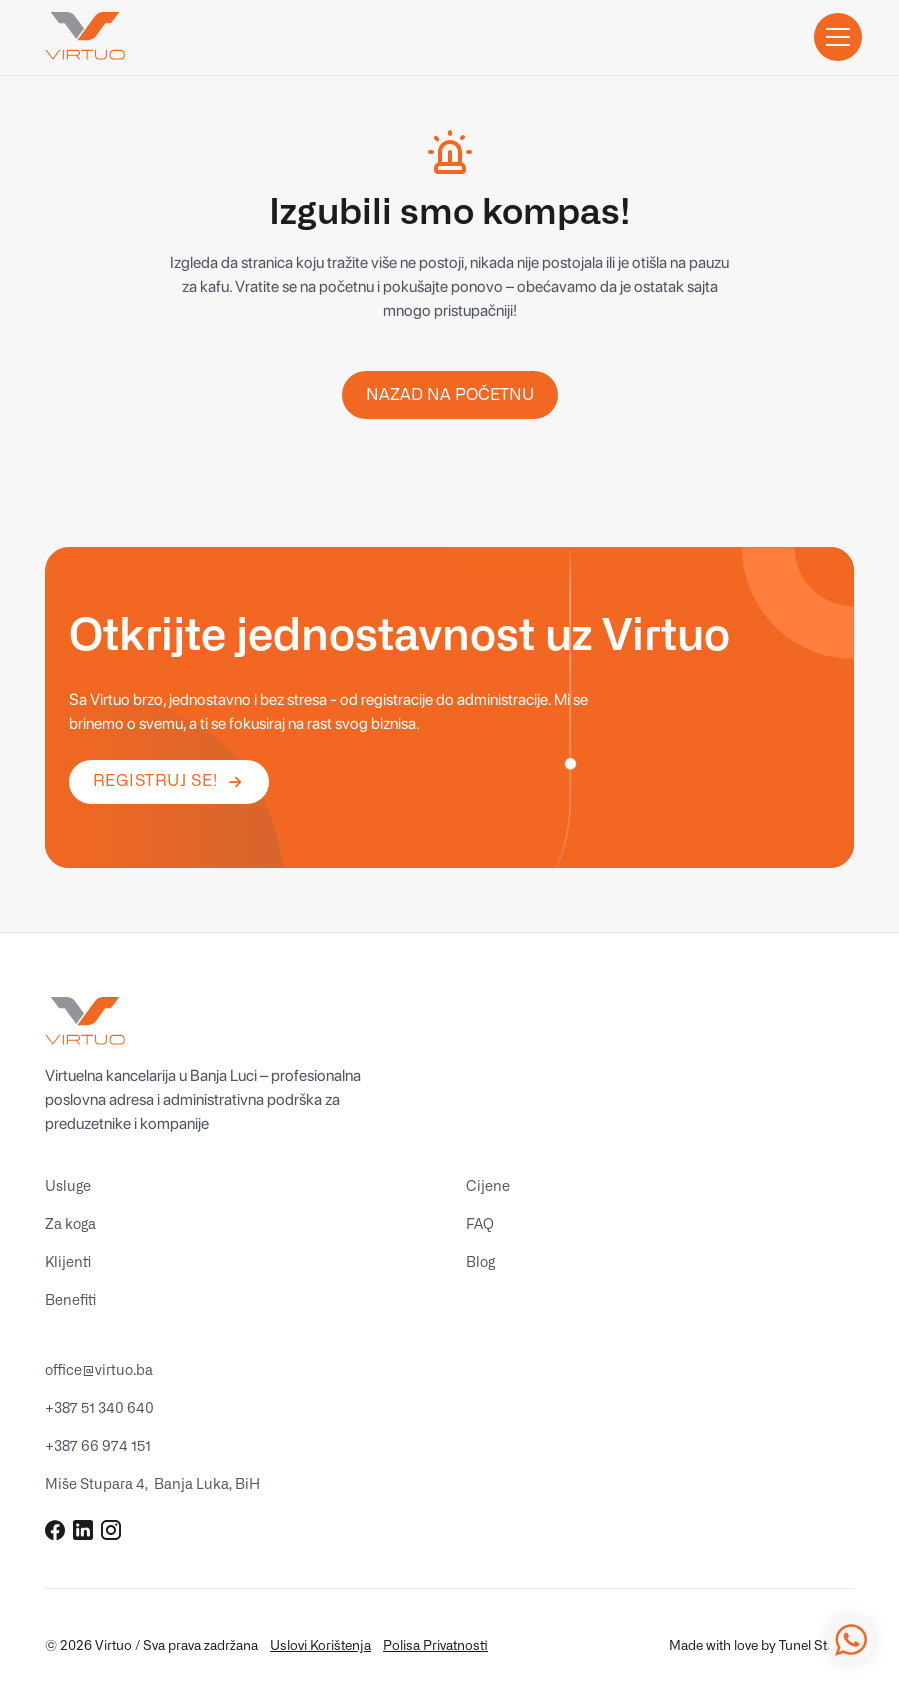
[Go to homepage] (85, 37)
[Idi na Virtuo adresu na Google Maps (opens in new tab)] (152, 1485)
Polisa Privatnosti (435, 1646)
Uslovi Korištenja (320, 1646)
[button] (834, 37)
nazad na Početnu (450, 395)
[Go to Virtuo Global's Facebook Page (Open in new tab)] (55, 1530)
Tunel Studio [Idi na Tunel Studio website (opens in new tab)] (816, 1646)
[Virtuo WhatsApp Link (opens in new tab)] (851, 1640)
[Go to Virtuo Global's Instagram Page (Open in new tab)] (111, 1530)
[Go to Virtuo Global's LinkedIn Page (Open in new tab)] (83, 1530)
